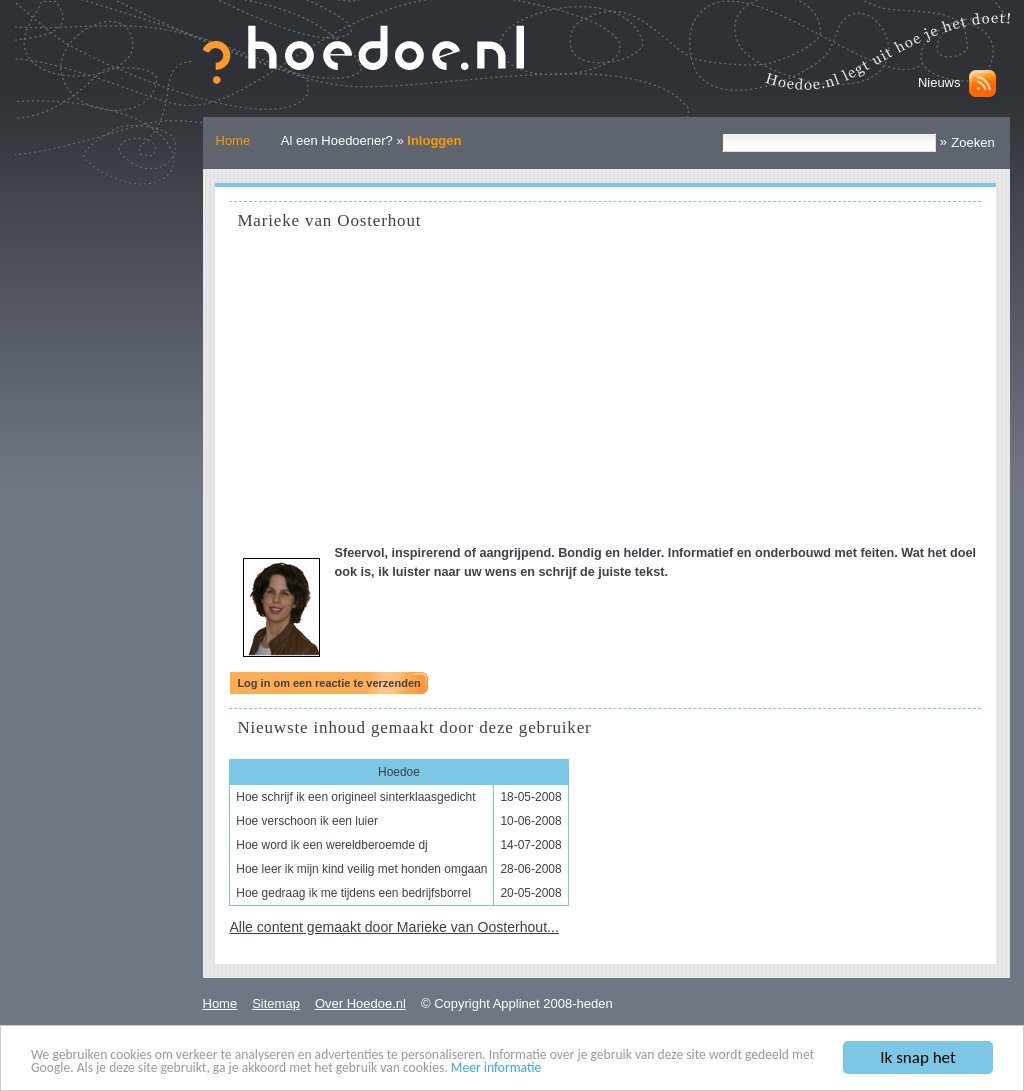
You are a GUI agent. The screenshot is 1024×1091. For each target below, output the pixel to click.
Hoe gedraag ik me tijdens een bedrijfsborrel (353, 893)
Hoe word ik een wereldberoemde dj (331, 845)
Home (233, 140)
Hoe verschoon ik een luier (307, 821)
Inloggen (434, 140)
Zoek (721, 132)
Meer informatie (496, 1068)
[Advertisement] (605, 394)
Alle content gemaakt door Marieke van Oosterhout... (393, 927)
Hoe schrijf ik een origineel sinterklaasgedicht (355, 797)
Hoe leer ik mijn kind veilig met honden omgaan (361, 869)
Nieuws (939, 82)
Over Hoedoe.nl (360, 1003)
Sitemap (276, 1003)
